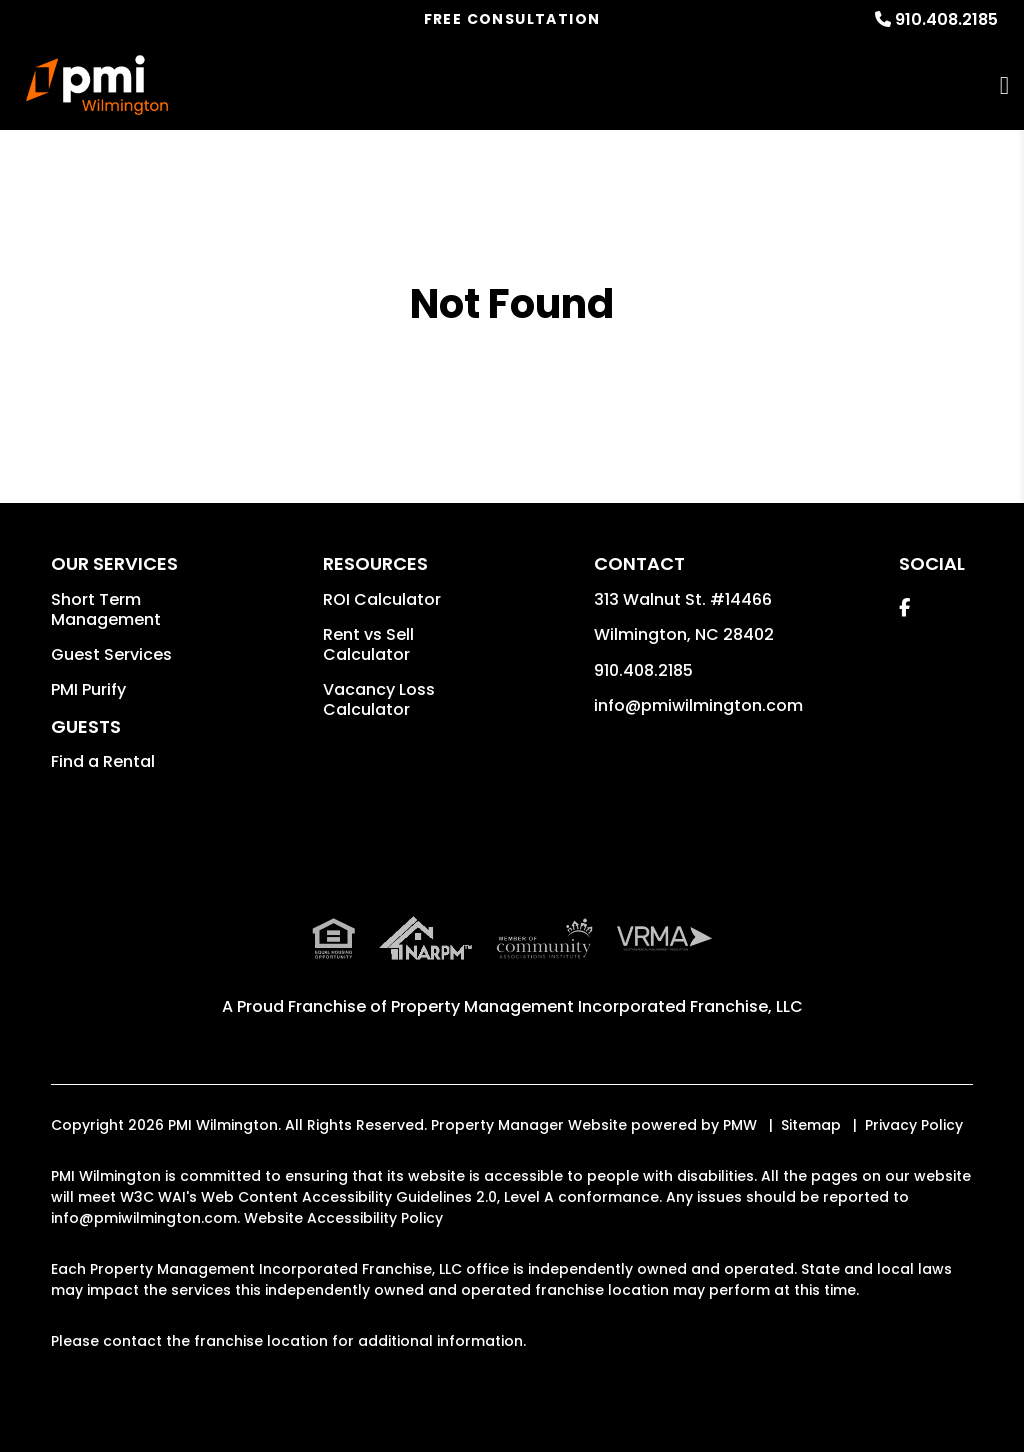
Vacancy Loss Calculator (379, 699)
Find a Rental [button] (103, 761)
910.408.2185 (946, 19)
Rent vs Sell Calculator (368, 644)
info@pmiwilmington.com (698, 705)
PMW (740, 1125)
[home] (97, 85)
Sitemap (811, 1125)
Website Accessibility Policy (343, 1218)
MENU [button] (1004, 85)
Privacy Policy (914, 1125)
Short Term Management (106, 609)
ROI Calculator (382, 599)
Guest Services (111, 654)
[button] (904, 607)
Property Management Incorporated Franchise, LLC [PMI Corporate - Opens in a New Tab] (597, 1006)
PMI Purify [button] (88, 689)
